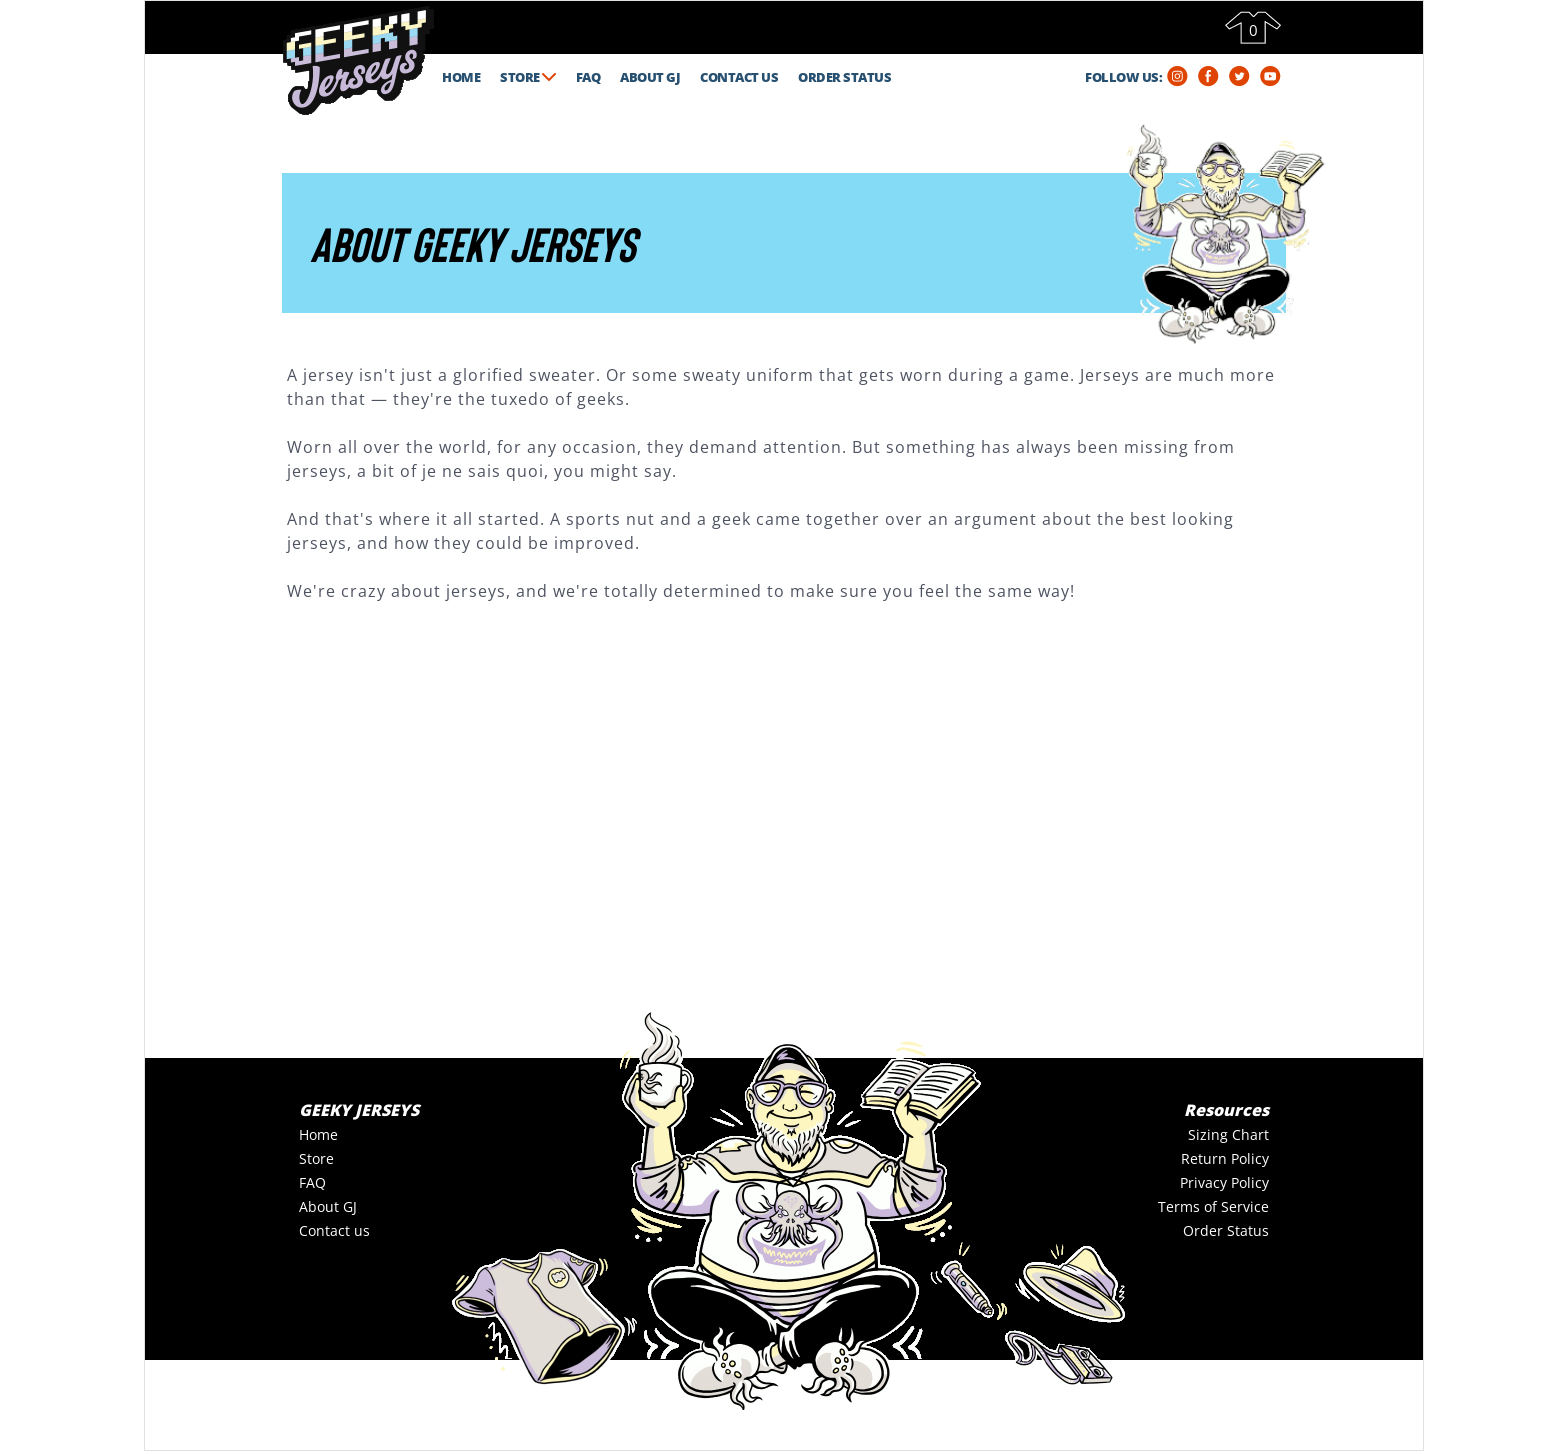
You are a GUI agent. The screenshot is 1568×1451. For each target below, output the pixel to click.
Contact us (334, 1230)
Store (316, 1158)
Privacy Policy (1224, 1182)
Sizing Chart (1228, 1134)
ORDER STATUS (844, 77)
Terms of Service (1213, 1206)
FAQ (588, 77)
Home (318, 1134)
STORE (528, 77)
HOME (461, 77)
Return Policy (1225, 1158)
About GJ (328, 1206)
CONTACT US (739, 77)
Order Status (1226, 1230)
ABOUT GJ (650, 77)
